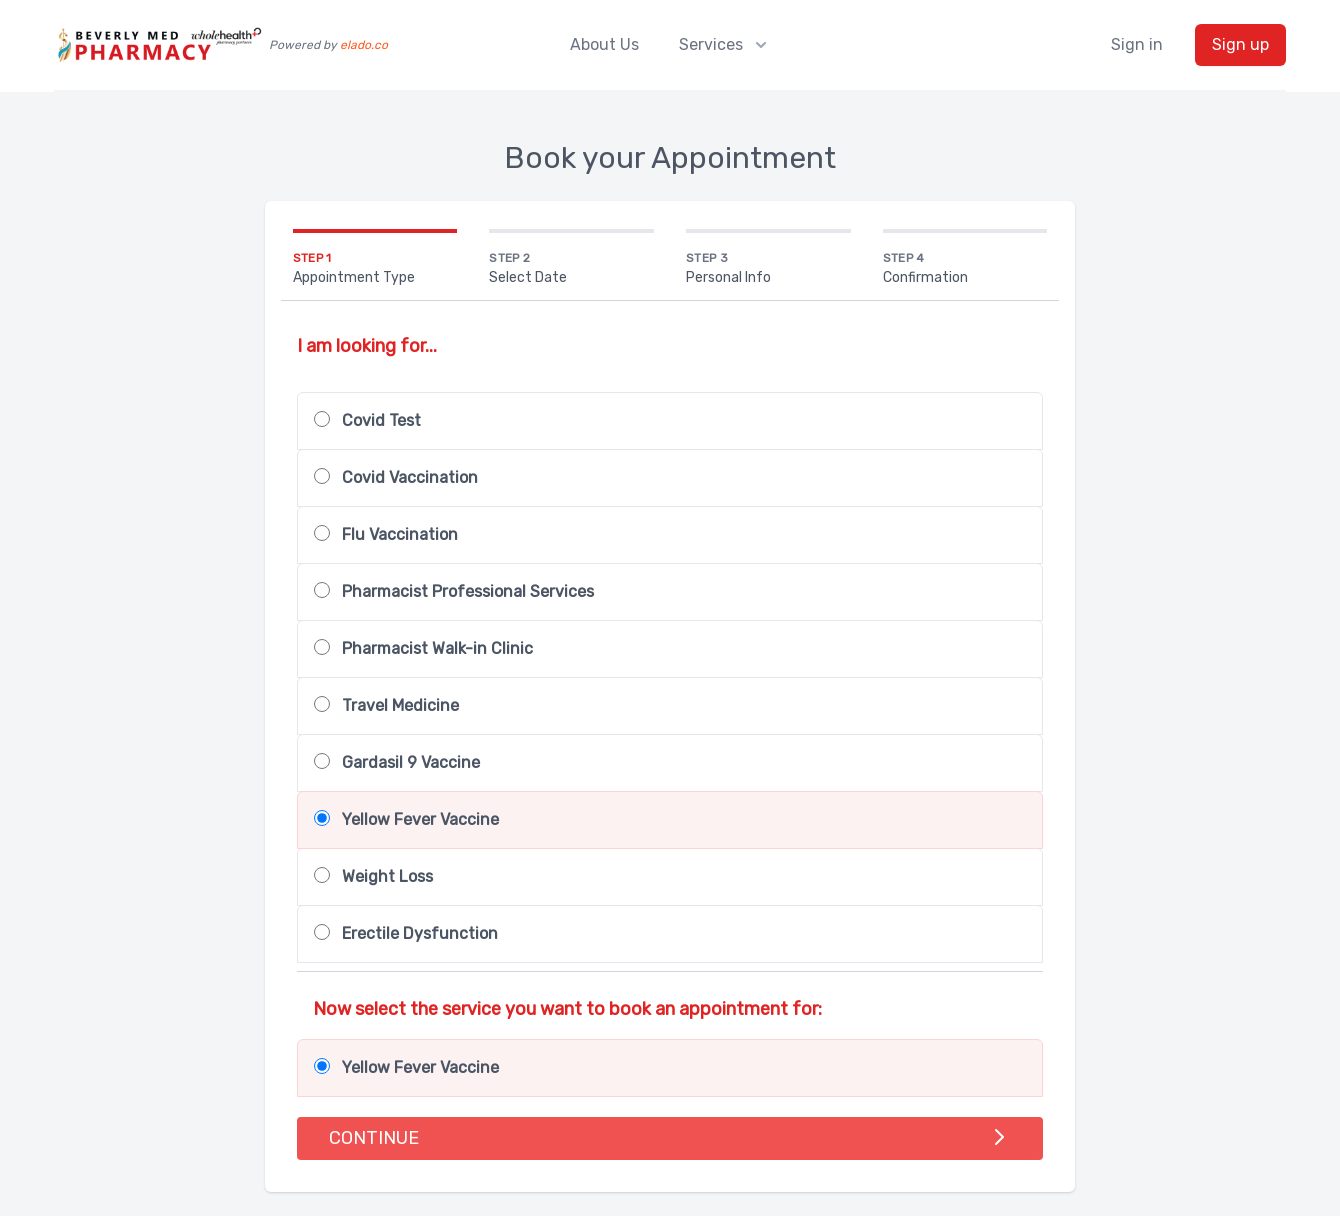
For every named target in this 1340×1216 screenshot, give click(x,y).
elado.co (364, 45)
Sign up (1240, 44)
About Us (604, 44)
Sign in (1137, 44)
